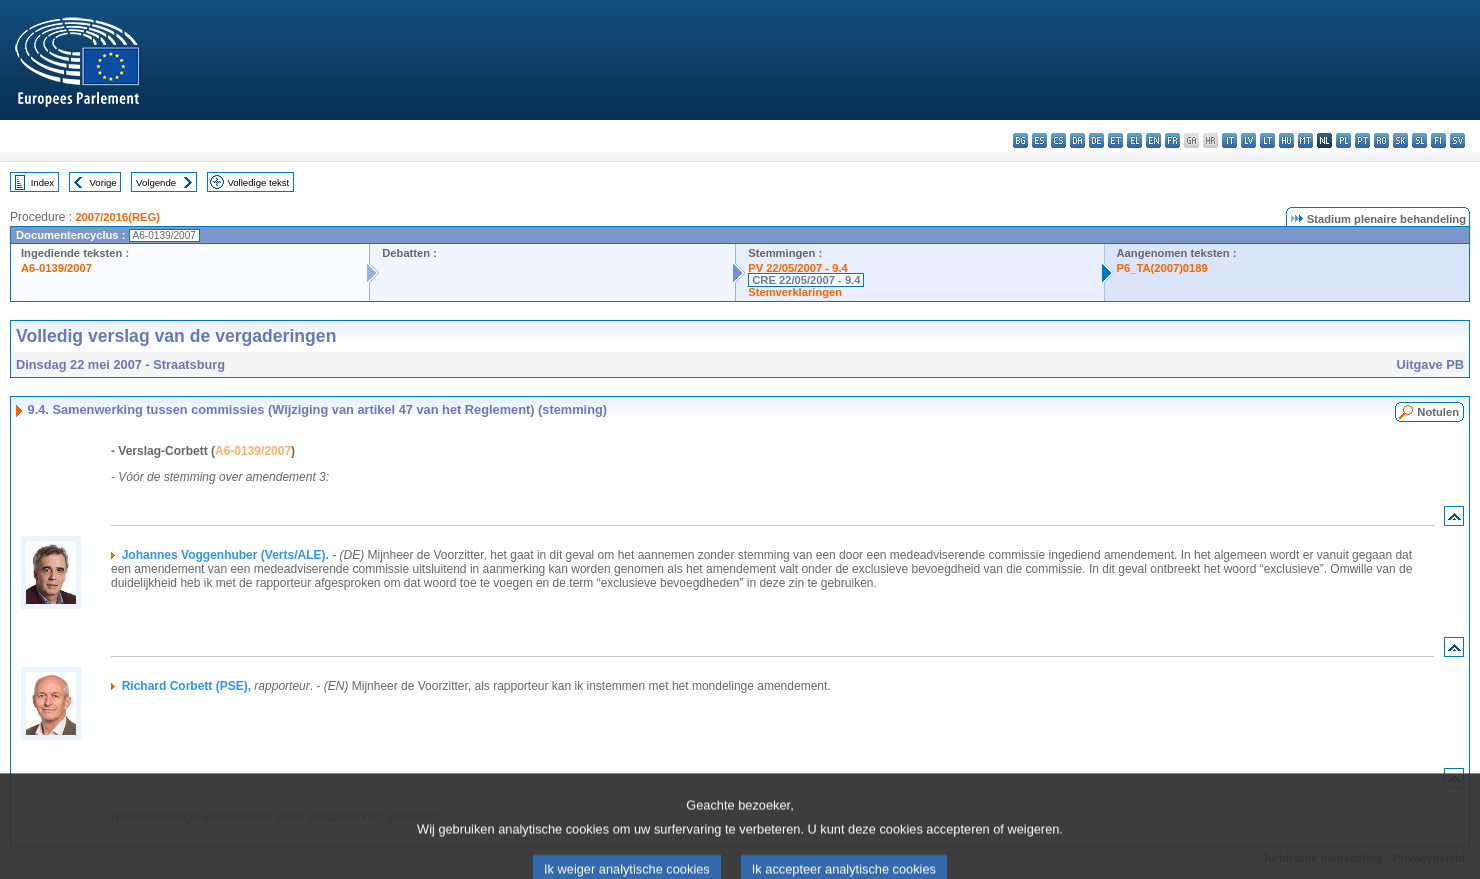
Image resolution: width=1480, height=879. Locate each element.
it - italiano (1229, 140)
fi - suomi (1438, 140)
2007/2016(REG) (117, 217)
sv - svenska (1457, 140)
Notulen (1438, 412)
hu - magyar (1286, 140)
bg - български (1020, 140)
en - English (1153, 140)
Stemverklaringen (795, 292)
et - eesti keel (1115, 140)
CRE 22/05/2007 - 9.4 (806, 280)
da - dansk (1077, 140)
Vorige (103, 182)
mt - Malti (1305, 140)
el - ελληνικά (1134, 140)
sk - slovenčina (1400, 140)
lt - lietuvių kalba (1267, 140)
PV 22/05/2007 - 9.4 (798, 268)
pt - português (1362, 140)
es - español (1039, 140)
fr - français (1172, 140)
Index (42, 182)
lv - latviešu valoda (1248, 140)
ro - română (1381, 140)
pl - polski (1343, 140)
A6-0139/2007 (56, 268)
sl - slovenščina (1419, 140)
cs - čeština (1058, 140)
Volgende (156, 182)
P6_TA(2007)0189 (1162, 268)
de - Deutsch (1096, 140)
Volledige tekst (258, 182)
